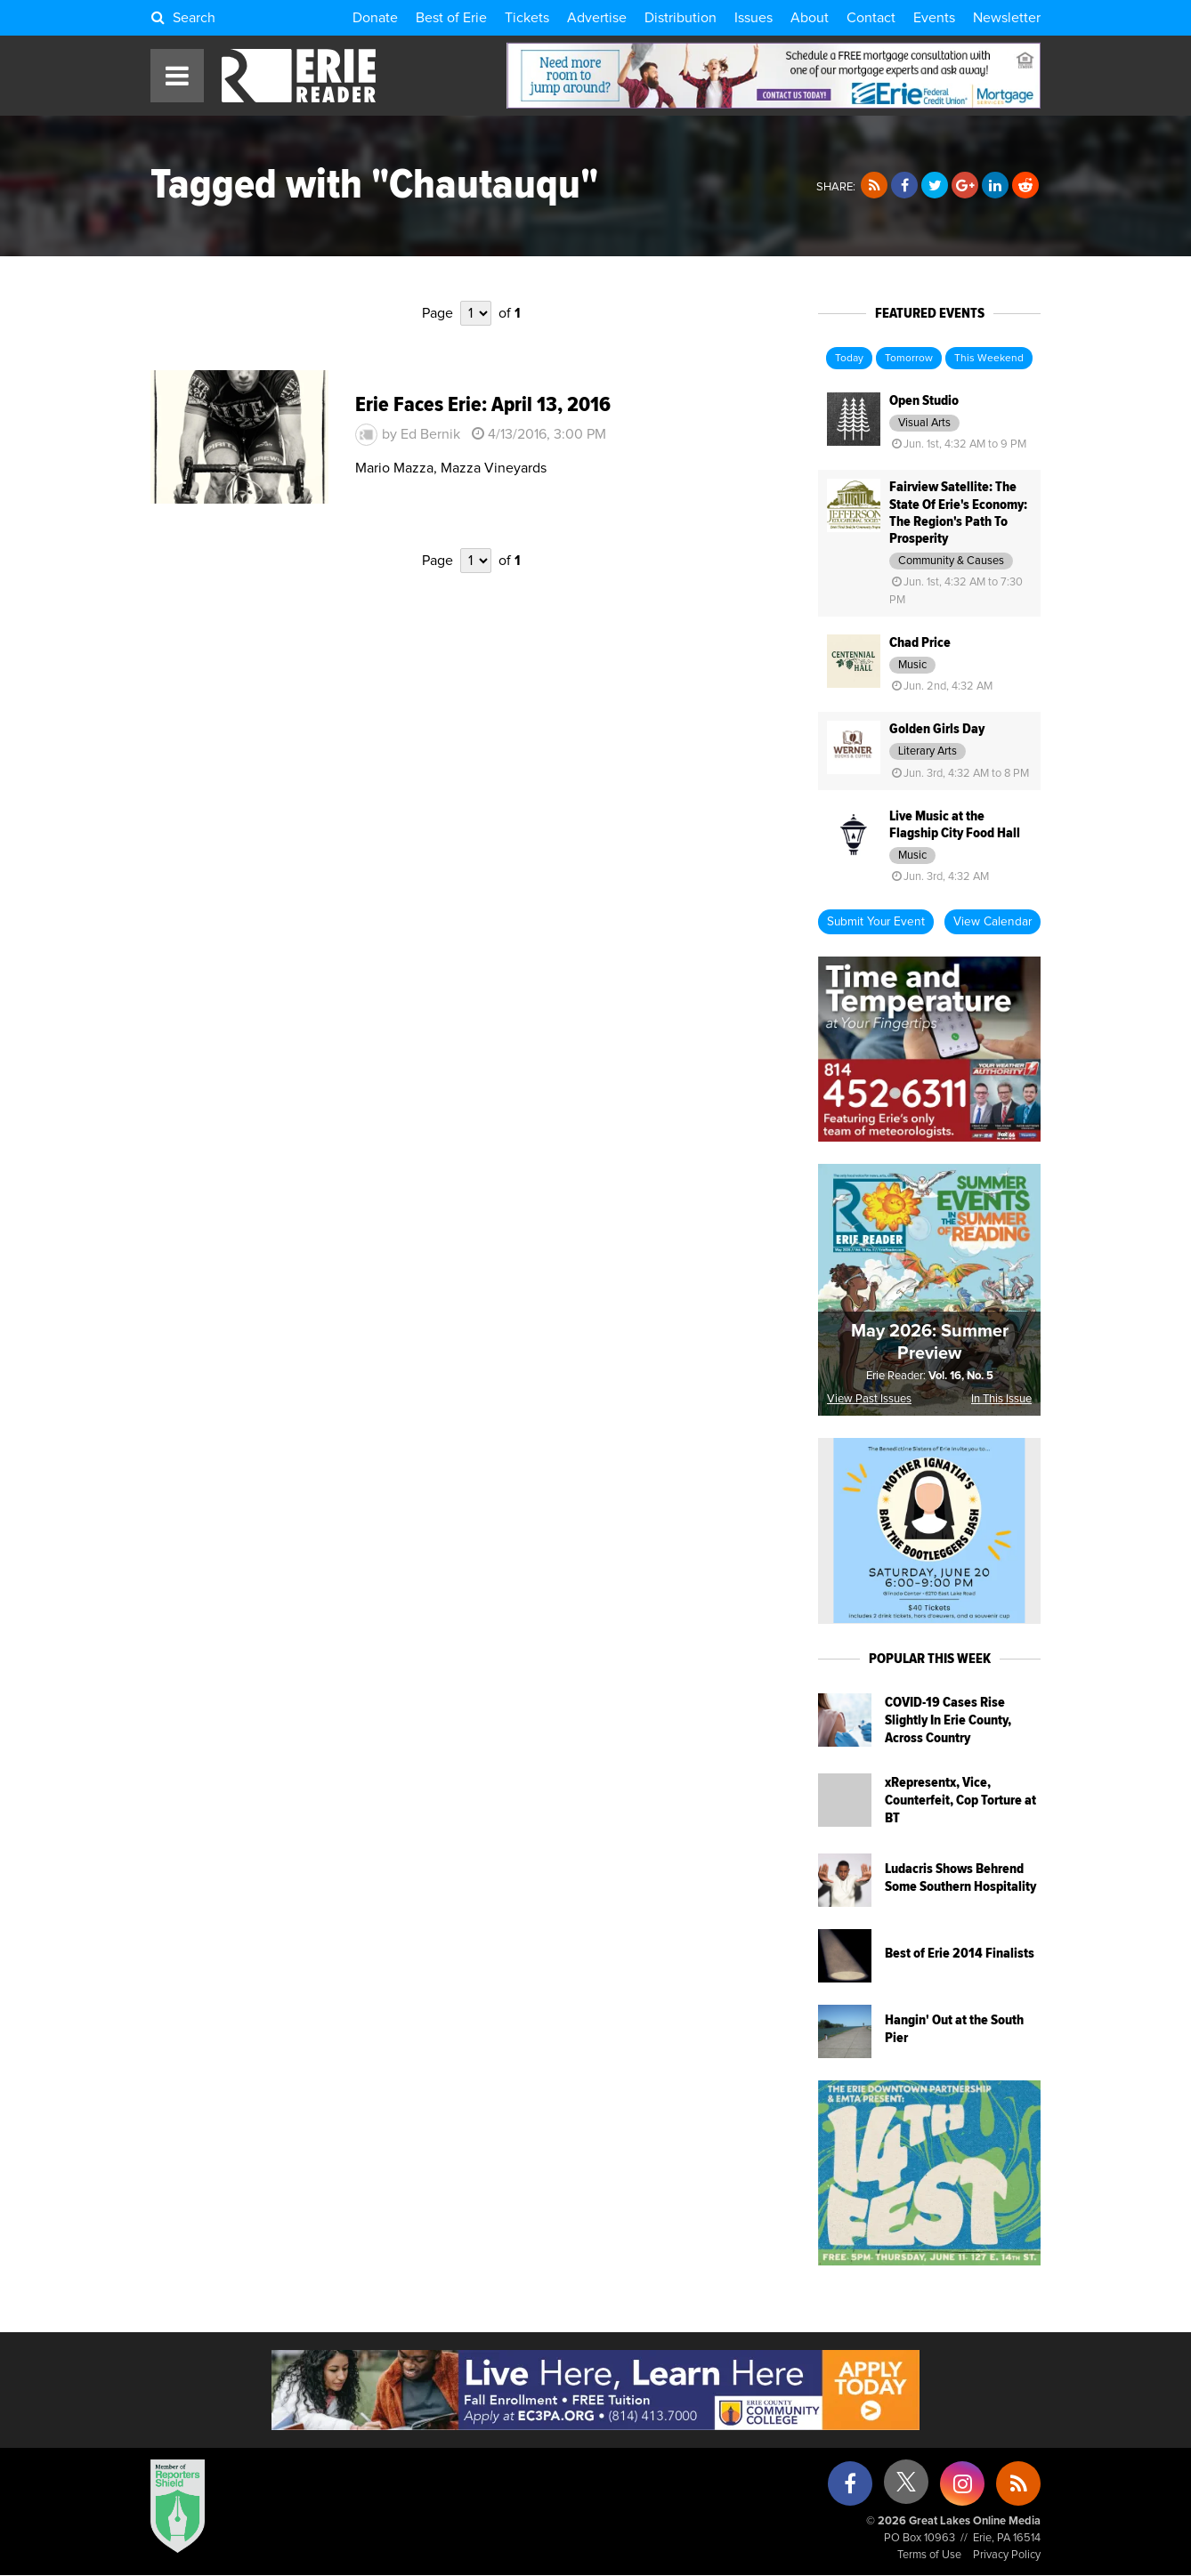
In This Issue (1001, 1399)
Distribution (680, 18)
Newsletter (1007, 18)
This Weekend (989, 358)
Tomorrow (909, 358)
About (809, 18)
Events (934, 18)
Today (849, 358)
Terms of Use (929, 2555)
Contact (871, 18)
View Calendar (992, 922)
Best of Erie (451, 18)
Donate (375, 18)
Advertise (597, 18)
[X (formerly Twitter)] (906, 2488)
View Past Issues (869, 1399)
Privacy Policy (1007, 2555)
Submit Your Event (876, 922)
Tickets (527, 18)
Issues (753, 18)
